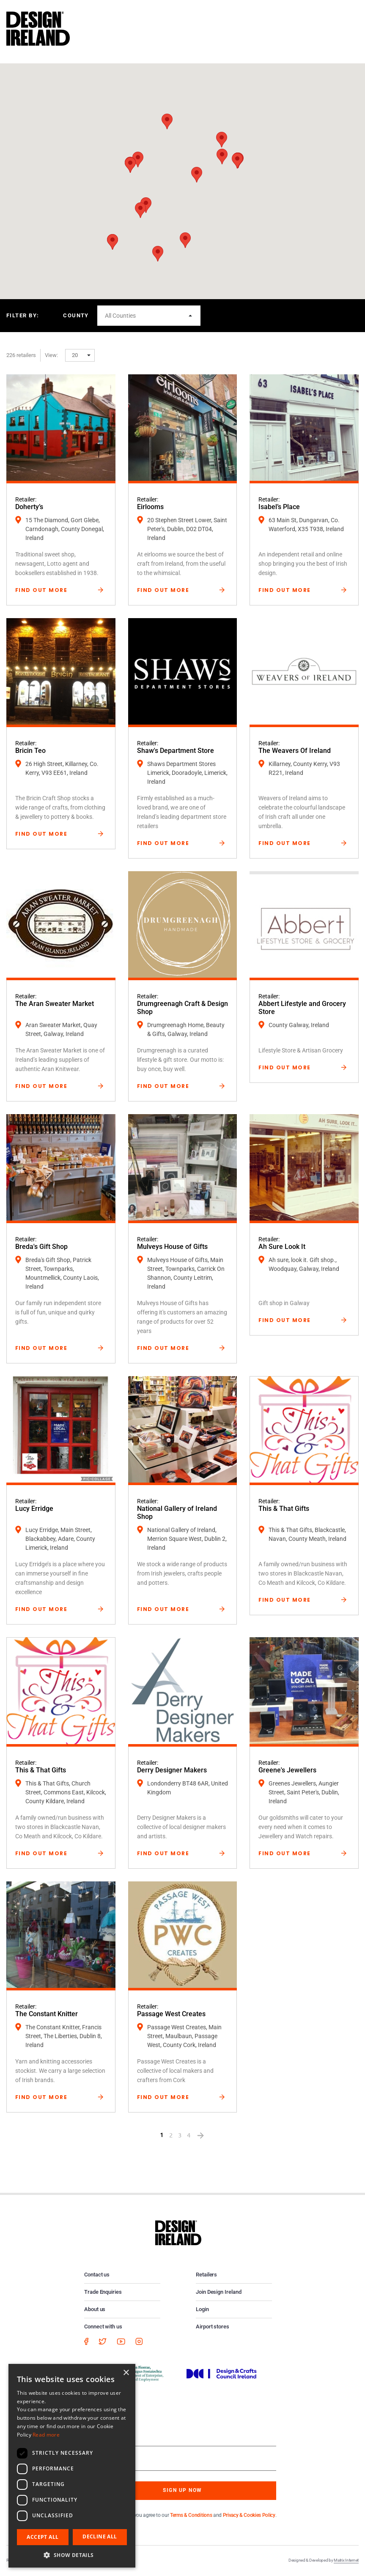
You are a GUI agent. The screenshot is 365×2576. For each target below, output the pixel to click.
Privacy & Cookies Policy (249, 2515)
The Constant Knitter (46, 2014)
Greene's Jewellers (287, 1770)
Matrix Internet (346, 2560)
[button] (185, 240)
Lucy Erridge (34, 1509)
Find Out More (41, 590)
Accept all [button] (42, 2537)
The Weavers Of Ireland (294, 751)
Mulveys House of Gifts (172, 1247)
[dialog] (71, 2466)
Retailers (206, 2274)
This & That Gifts (283, 1509)
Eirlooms (150, 507)
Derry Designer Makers (172, 1770)
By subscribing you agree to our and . (189, 2515)
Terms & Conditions (191, 2515)
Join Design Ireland (219, 2292)
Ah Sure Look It (281, 1247)
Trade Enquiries (103, 2292)
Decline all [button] (99, 2536)
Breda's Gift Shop (41, 1247)
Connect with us (103, 2326)
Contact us (97, 2274)
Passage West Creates (171, 2014)
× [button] (126, 2373)
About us (94, 2309)
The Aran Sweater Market (54, 1004)
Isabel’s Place (279, 507)
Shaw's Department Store (175, 751)
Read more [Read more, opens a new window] (46, 2434)
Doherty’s (29, 507)
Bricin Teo (30, 751)
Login (202, 2309)
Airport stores (212, 2326)
